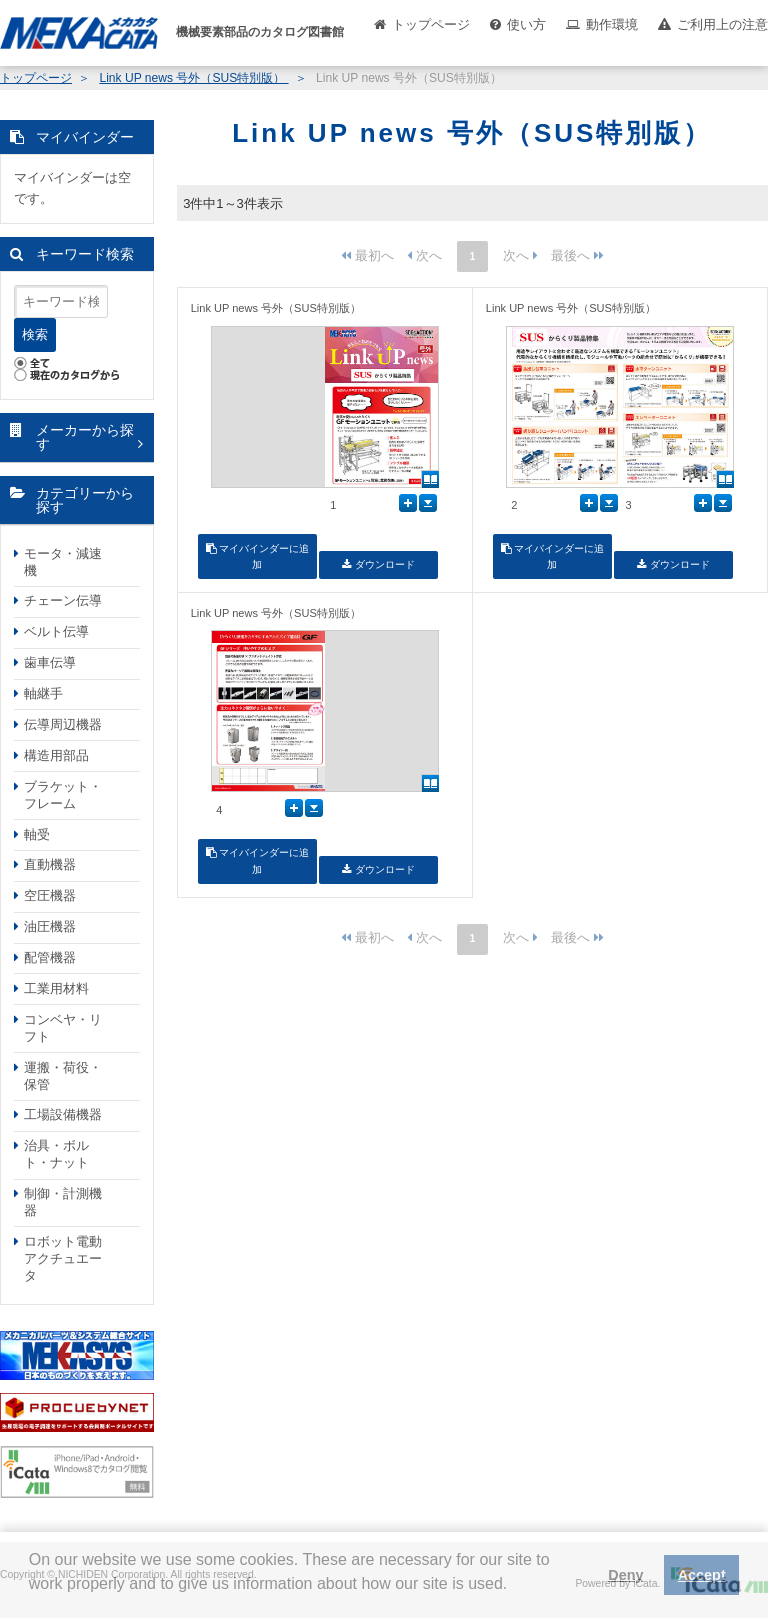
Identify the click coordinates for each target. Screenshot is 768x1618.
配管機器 (50, 957)
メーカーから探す (85, 437)
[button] (32, 1599)
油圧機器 (50, 926)
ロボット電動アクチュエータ (63, 1258)
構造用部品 (56, 755)
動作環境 (612, 24)
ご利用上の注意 (722, 24)
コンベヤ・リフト (63, 1028)
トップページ (431, 24)
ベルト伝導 (56, 631)
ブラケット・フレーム (63, 795)
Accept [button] (702, 1575)
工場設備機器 (63, 1114)
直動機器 (50, 864)
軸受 (37, 834)
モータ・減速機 (63, 562)
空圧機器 (50, 895)
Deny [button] (625, 1575)
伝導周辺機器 (63, 724)
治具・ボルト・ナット (56, 1154)
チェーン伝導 (63, 600)
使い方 (526, 24)
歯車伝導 (50, 662)
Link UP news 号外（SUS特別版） (193, 78)
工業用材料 (56, 988)
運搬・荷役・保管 (63, 1076)
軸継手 (43, 693)
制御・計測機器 (63, 1202)
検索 (35, 334)
